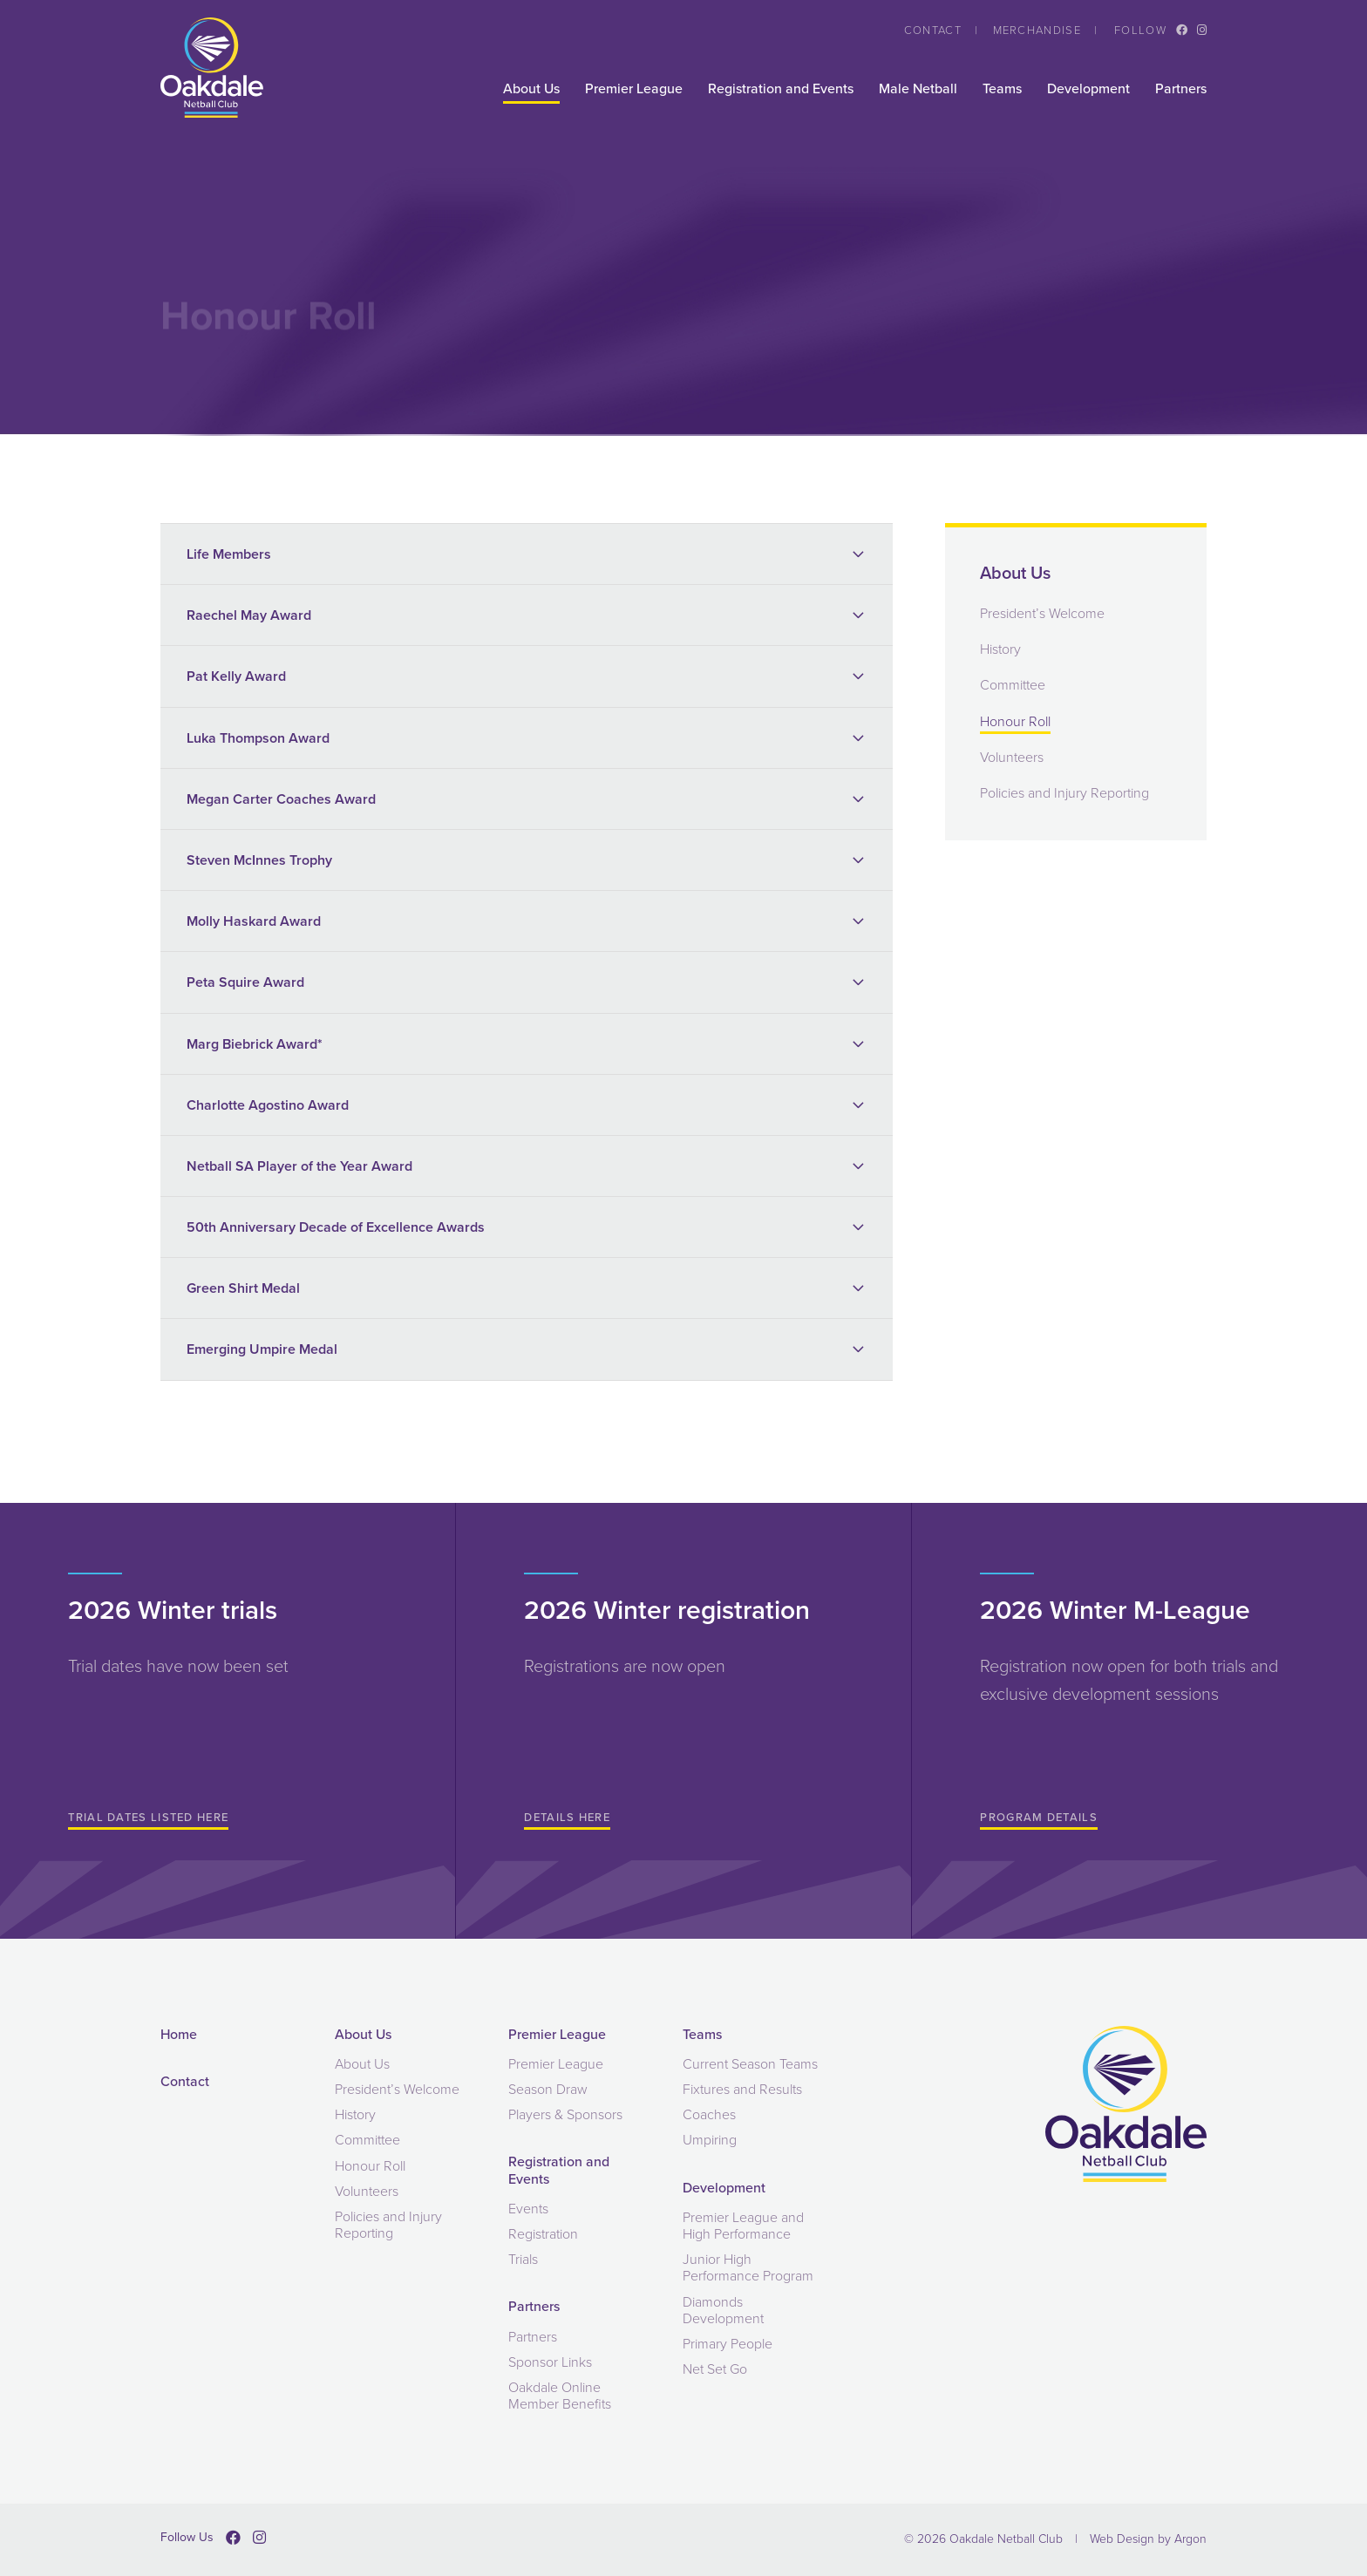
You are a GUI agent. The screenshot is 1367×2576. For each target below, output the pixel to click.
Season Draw (548, 2089)
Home (178, 2034)
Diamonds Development (723, 2310)
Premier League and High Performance (743, 2225)
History (1000, 649)
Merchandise (1037, 30)
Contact (933, 30)
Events (528, 2209)
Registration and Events (781, 88)
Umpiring (710, 2140)
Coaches (709, 2114)
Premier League (634, 88)
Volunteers (1012, 757)
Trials (523, 2259)
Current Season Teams (750, 2064)
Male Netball (918, 88)
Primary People (727, 2344)
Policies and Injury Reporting (1064, 793)
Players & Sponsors (565, 2114)
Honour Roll (1015, 721)
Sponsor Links (550, 2362)
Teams (1002, 88)
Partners (1181, 88)
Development (1088, 88)
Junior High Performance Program (748, 2267)
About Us (531, 88)
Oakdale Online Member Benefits (559, 2395)
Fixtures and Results (742, 2089)
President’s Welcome (1042, 613)
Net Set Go (715, 2369)
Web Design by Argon (1148, 2539)
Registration (543, 2234)
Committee (1012, 685)
